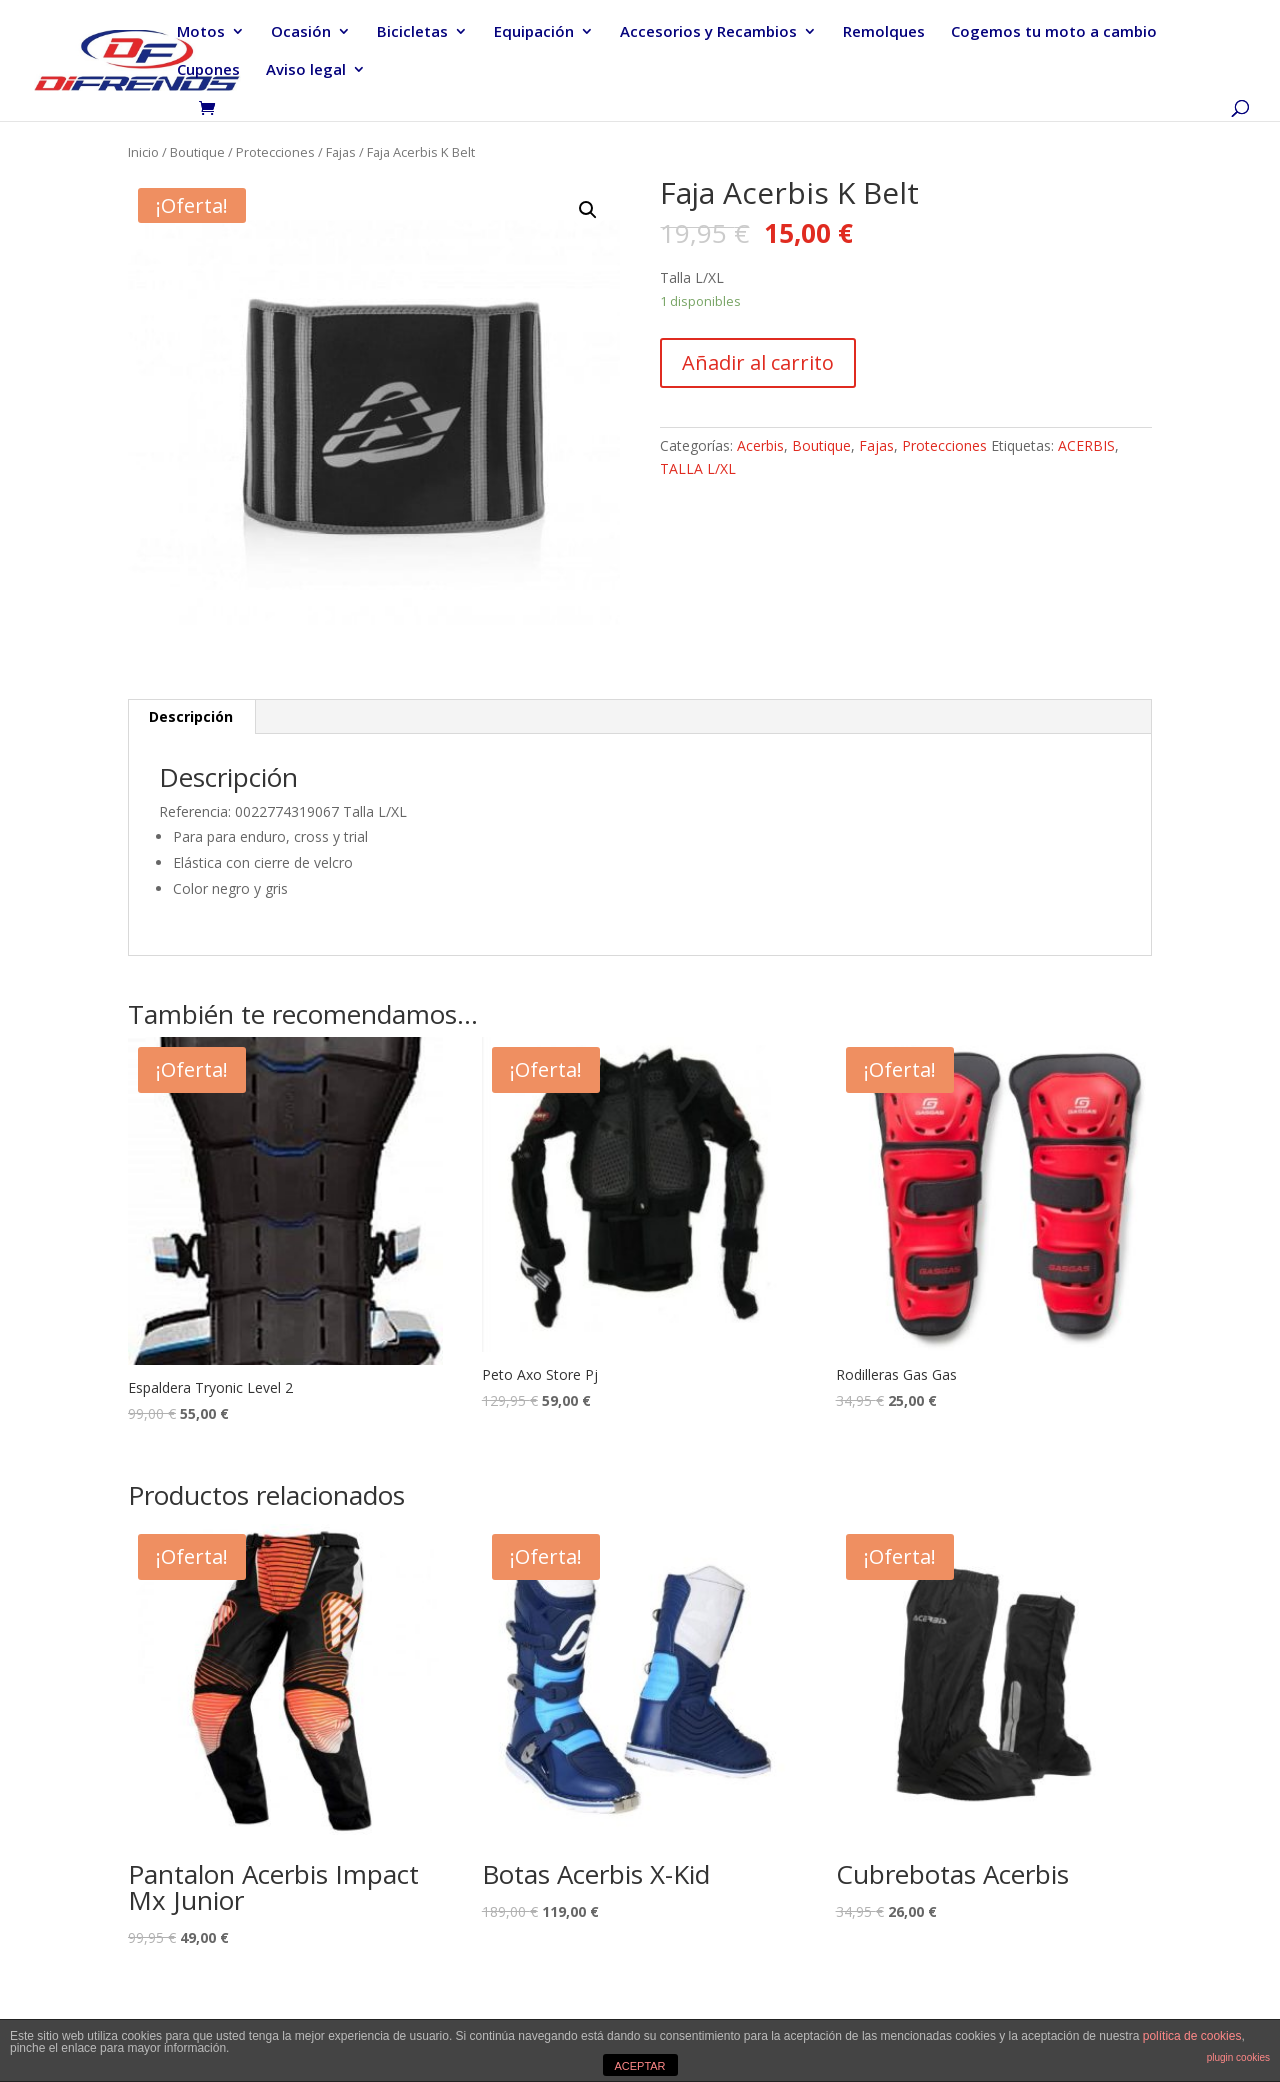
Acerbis (760, 445)
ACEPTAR (639, 2066)
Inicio (143, 152)
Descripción (191, 716)
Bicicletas (412, 32)
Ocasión (301, 32)
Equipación (534, 32)
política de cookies (1192, 2036)
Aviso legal (306, 70)
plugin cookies (1238, 2057)
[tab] (191, 717)
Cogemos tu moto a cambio (1054, 32)
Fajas (341, 152)
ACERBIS (1086, 445)
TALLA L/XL (698, 468)
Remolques (884, 32)
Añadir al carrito (758, 362)
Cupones (208, 70)
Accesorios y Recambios (708, 32)
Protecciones (275, 152)
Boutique (197, 152)
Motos (201, 32)
